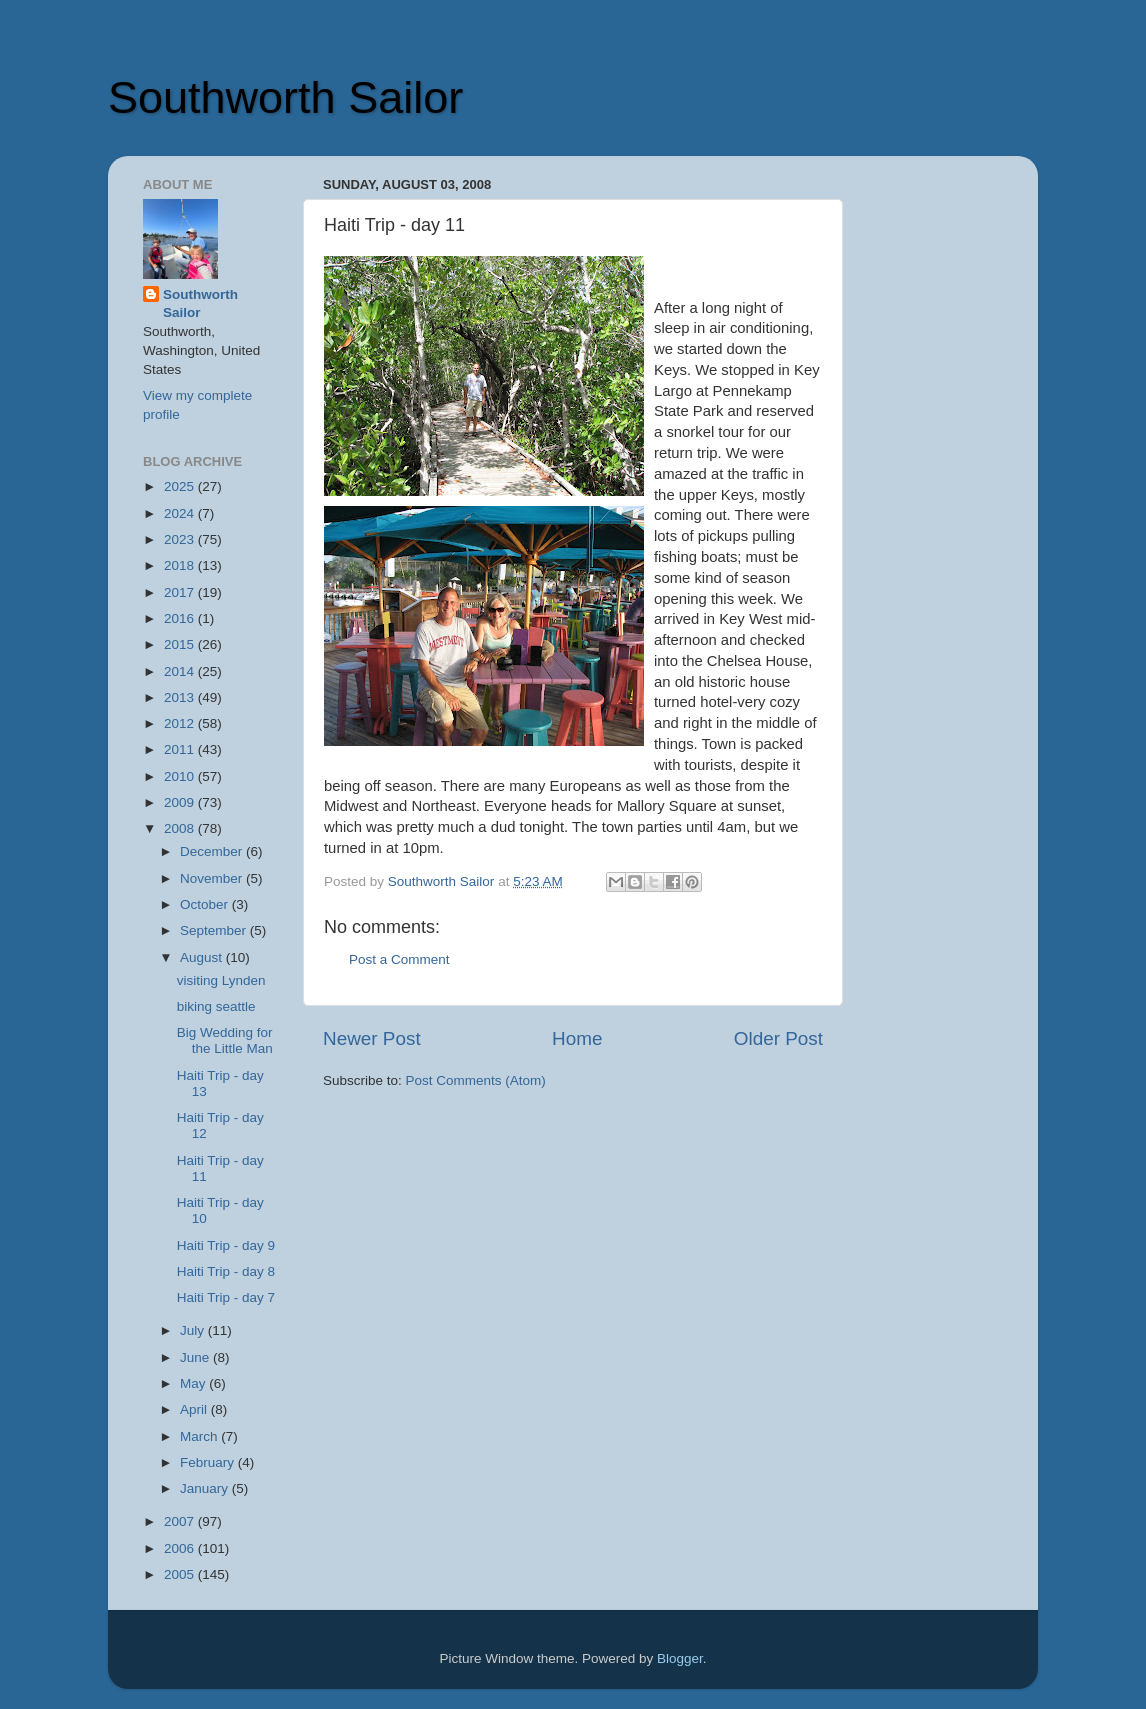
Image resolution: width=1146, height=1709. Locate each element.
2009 (181, 802)
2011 (181, 749)
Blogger (680, 1658)
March (200, 1436)
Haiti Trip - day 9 (226, 1245)
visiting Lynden (221, 980)
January (206, 1488)
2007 (181, 1521)
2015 (181, 644)
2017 (181, 592)
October (206, 904)
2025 (181, 486)
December (213, 851)
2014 (181, 671)
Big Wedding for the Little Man (225, 1040)
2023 (181, 539)
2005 (181, 1574)
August (203, 957)
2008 (181, 828)
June (196, 1357)
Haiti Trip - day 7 (226, 1297)
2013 (181, 697)
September (215, 930)
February (209, 1462)
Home (577, 1038)
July (194, 1330)
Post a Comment (399, 959)
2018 (181, 565)
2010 (181, 776)
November (213, 878)
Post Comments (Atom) (476, 1080)
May (194, 1383)
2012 (181, 723)
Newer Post (372, 1038)
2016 (181, 618)
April (195, 1409)
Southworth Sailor (285, 97)
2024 (181, 513)
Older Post (778, 1038)
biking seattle (216, 1006)
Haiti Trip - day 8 (226, 1271)
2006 (181, 1548)
